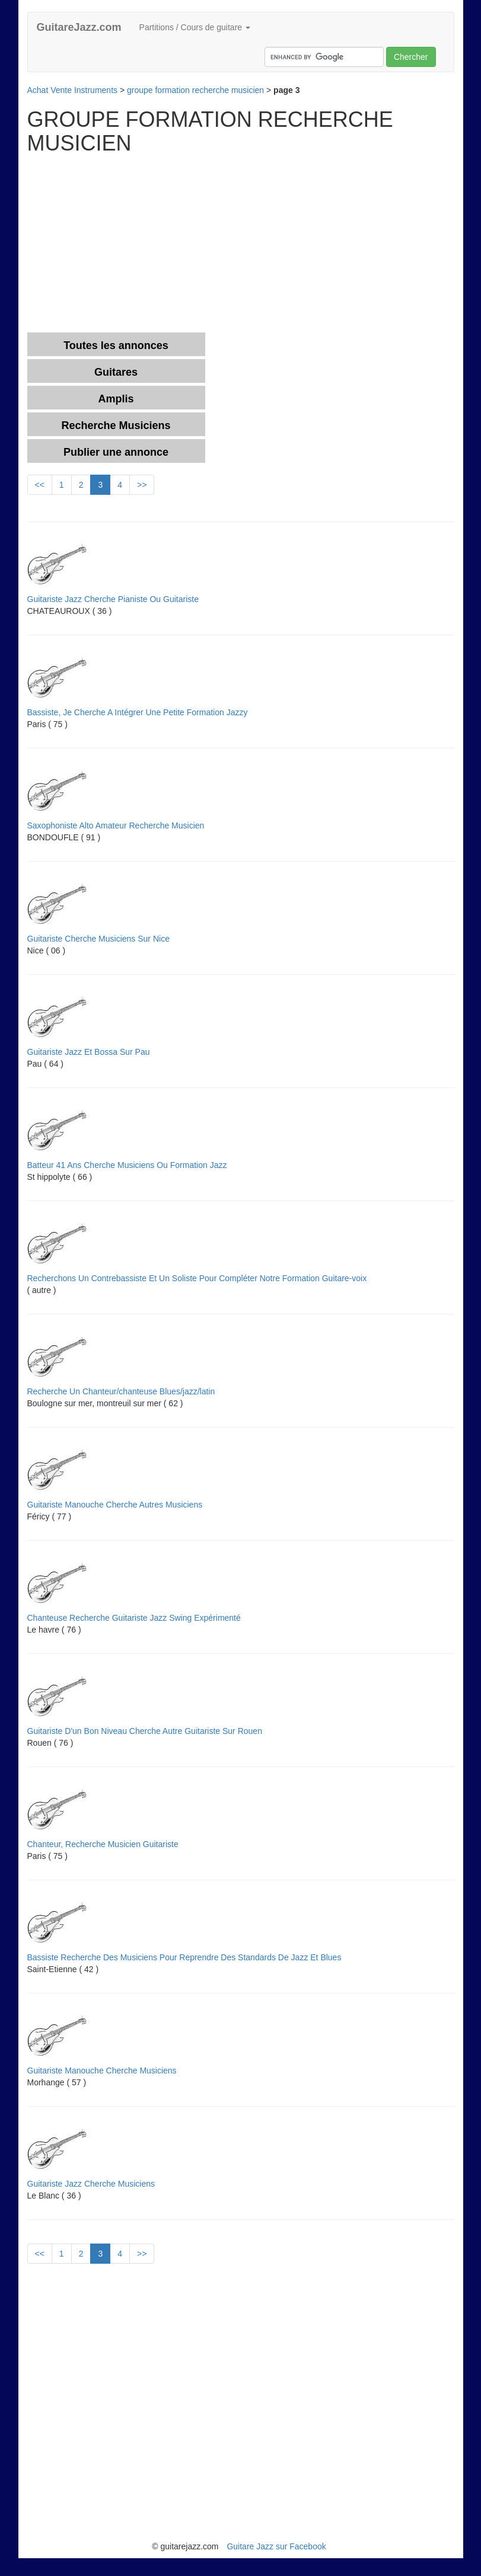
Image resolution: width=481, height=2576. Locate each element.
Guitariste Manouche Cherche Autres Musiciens (115, 1504)
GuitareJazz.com (79, 27)
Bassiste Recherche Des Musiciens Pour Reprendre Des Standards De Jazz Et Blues (184, 1957)
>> (141, 484)
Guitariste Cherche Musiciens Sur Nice (98, 938)
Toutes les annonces (115, 345)
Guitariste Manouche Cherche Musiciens (102, 2070)
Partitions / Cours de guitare (194, 27)
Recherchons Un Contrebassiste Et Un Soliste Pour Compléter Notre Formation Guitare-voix (197, 1278)
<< (39, 484)
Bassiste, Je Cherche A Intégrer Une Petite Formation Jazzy (137, 712)
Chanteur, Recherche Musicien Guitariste (103, 1844)
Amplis (115, 399)
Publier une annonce (115, 452)
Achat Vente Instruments (72, 90)
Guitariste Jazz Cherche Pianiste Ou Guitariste (113, 599)
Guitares (116, 372)
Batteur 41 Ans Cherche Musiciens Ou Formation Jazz (127, 1165)
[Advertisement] (127, 244)
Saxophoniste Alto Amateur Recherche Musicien (116, 825)
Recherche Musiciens (115, 425)
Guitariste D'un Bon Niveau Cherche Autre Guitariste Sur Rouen (144, 1731)
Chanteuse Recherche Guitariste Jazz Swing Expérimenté (134, 1618)
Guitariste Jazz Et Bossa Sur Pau (88, 1052)
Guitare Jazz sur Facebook (276, 2546)
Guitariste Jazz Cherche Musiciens (91, 2183)
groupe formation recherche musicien (195, 90)
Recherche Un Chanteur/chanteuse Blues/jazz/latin (121, 1391)
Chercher (411, 57)
